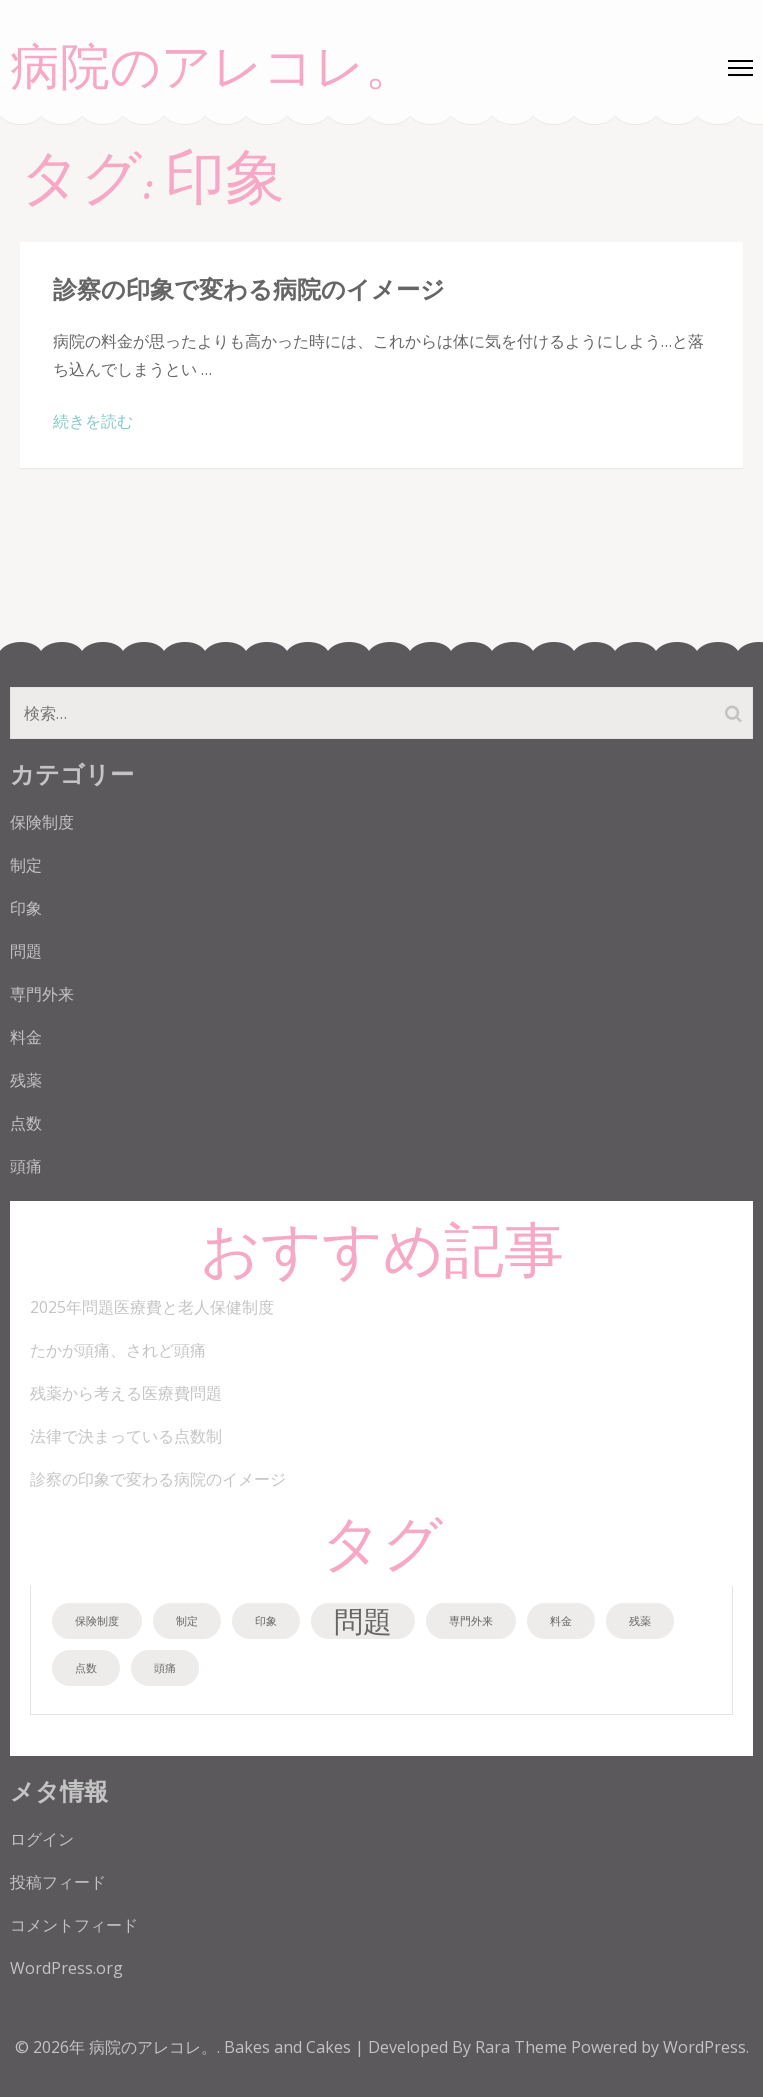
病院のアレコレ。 (212, 68)
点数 (26, 1123)
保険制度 (42, 822)
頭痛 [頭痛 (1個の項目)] (165, 1668)
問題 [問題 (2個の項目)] (363, 1621)
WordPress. (706, 2047)
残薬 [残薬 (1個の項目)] (640, 1621)
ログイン (42, 1839)
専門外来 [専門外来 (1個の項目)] (471, 1621)
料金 (26, 1037)
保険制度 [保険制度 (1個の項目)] (97, 1621)
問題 (26, 951)
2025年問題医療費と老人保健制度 (152, 1307)
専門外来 (42, 994)
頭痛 (26, 1166)
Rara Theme (523, 2047)
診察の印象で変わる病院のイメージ (249, 288)
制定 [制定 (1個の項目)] (187, 1621)
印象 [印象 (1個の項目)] (266, 1621)
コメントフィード (74, 1925)
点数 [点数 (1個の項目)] (86, 1668)
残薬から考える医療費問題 (126, 1393)
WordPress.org (66, 1968)
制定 (26, 865)
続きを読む (93, 421)
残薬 (26, 1080)
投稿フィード (58, 1882)
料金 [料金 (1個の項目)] (561, 1621)
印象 (26, 908)
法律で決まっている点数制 (126, 1436)
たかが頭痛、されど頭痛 (118, 1350)
